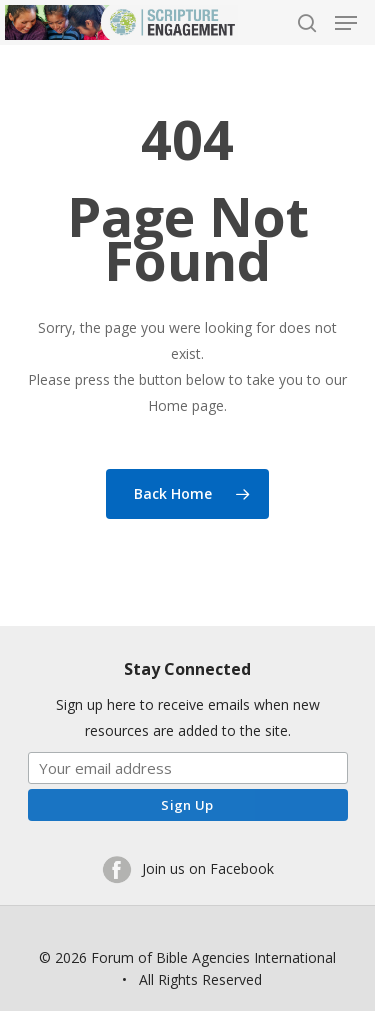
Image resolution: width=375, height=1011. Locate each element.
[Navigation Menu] (346, 23)
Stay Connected (187, 669)
